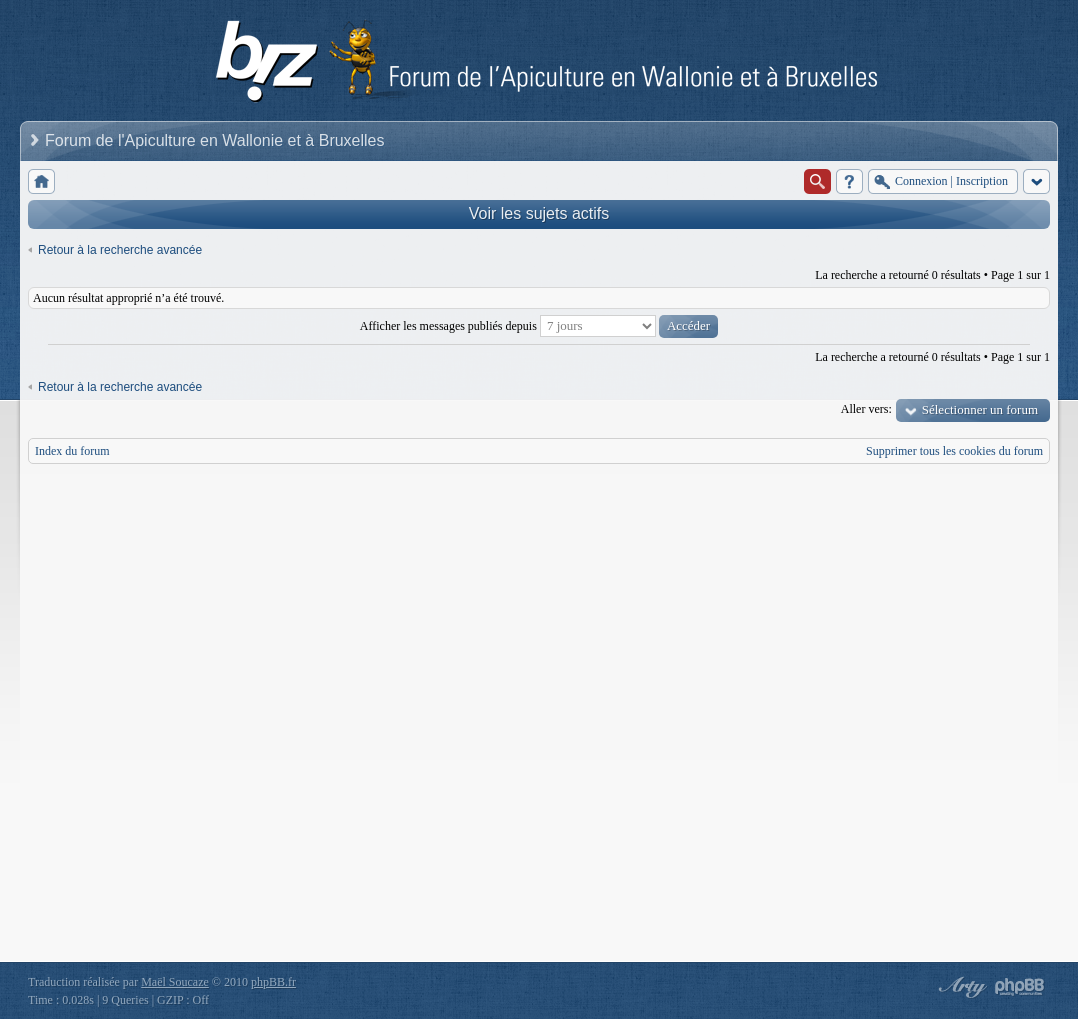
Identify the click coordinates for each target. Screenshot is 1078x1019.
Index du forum (72, 451)
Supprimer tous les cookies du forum (954, 451)
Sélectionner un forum (980, 409)
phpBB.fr (273, 982)
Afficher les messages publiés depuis (539, 326)
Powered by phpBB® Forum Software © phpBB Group (1020, 987)
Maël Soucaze (175, 982)
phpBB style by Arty (960, 987)
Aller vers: (866, 409)
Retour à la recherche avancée (120, 250)
